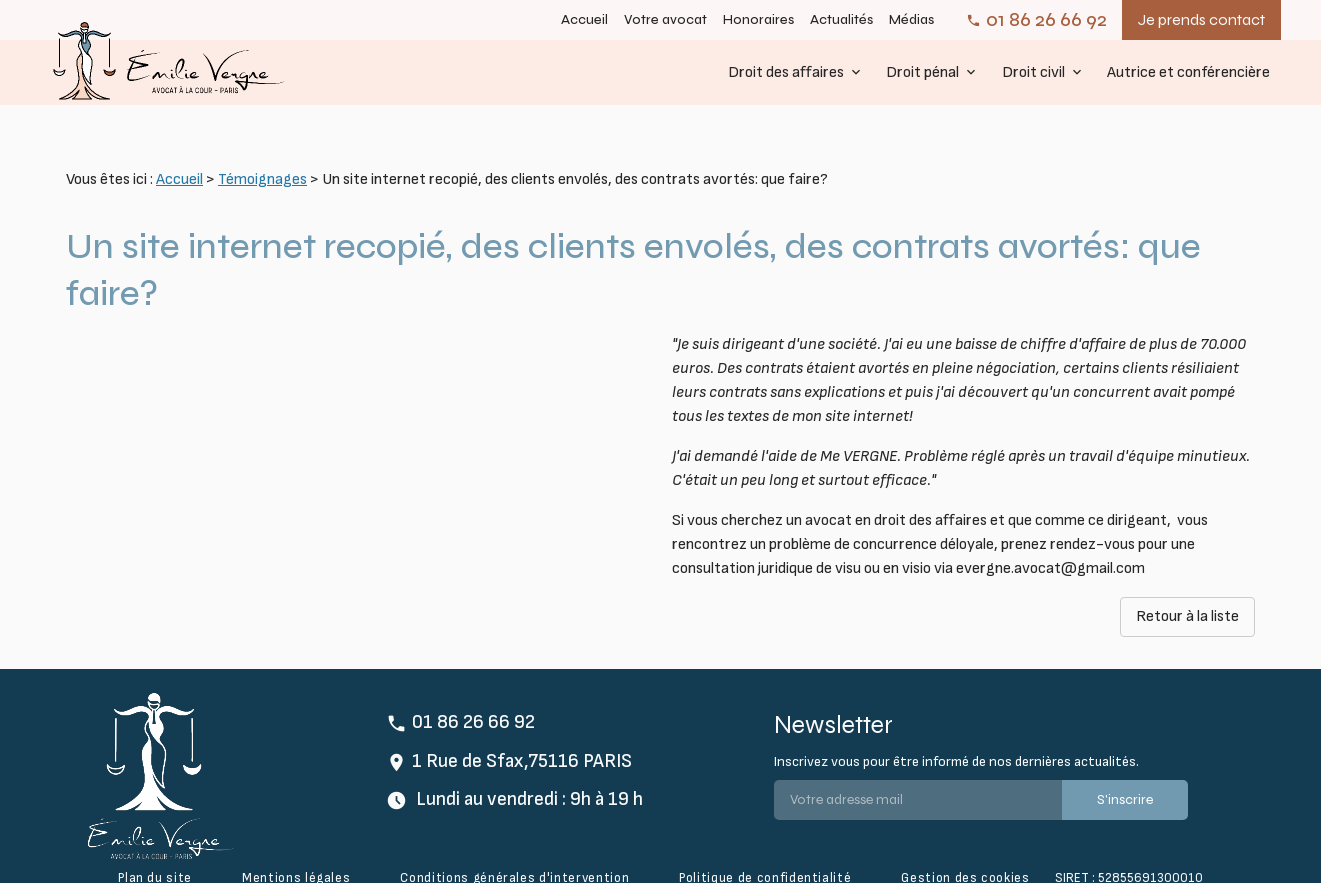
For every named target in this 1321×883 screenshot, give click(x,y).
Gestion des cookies (965, 847)
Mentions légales (296, 847)
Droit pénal (922, 72)
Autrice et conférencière (1188, 72)
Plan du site (155, 847)
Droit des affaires (786, 72)
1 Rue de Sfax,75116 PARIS (522, 730)
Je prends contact (1201, 19)
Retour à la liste (1187, 585)
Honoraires (758, 20)
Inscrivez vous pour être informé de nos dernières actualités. (956, 730)
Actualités (841, 20)
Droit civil (1033, 72)
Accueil (584, 20)
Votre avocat (665, 20)
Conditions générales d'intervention (514, 847)
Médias (911, 20)
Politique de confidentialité (765, 847)
